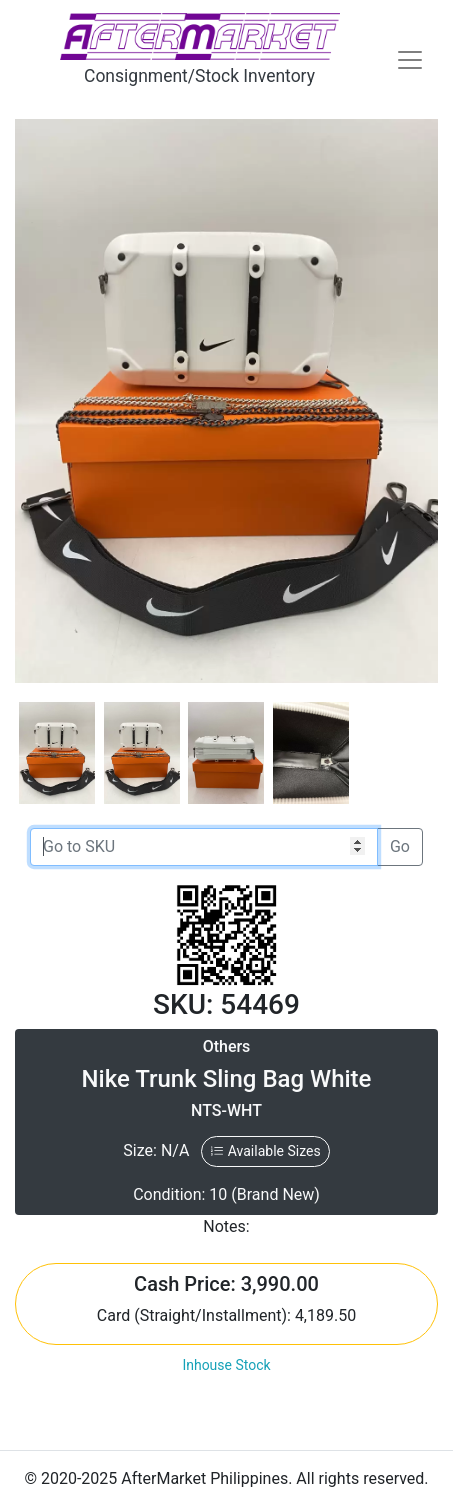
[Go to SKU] (204, 847)
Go (400, 846)
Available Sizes (265, 1151)
